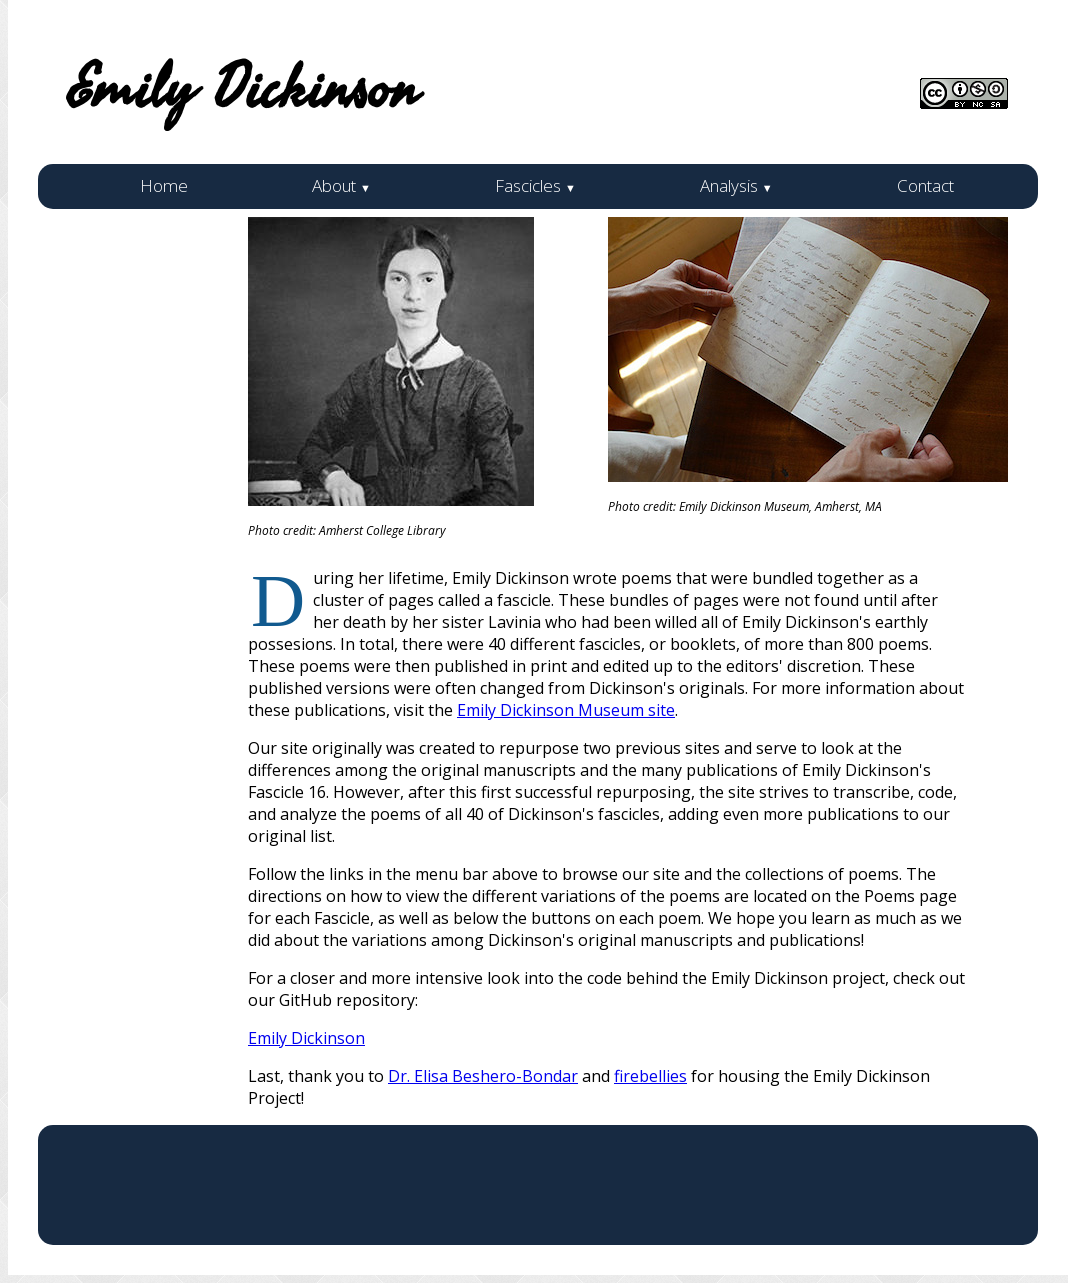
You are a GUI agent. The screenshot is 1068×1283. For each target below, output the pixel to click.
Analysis (736, 185)
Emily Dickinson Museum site (566, 710)
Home (164, 185)
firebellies (650, 1076)
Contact (925, 185)
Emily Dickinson (306, 1038)
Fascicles (535, 185)
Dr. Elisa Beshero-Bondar (483, 1076)
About (341, 185)
